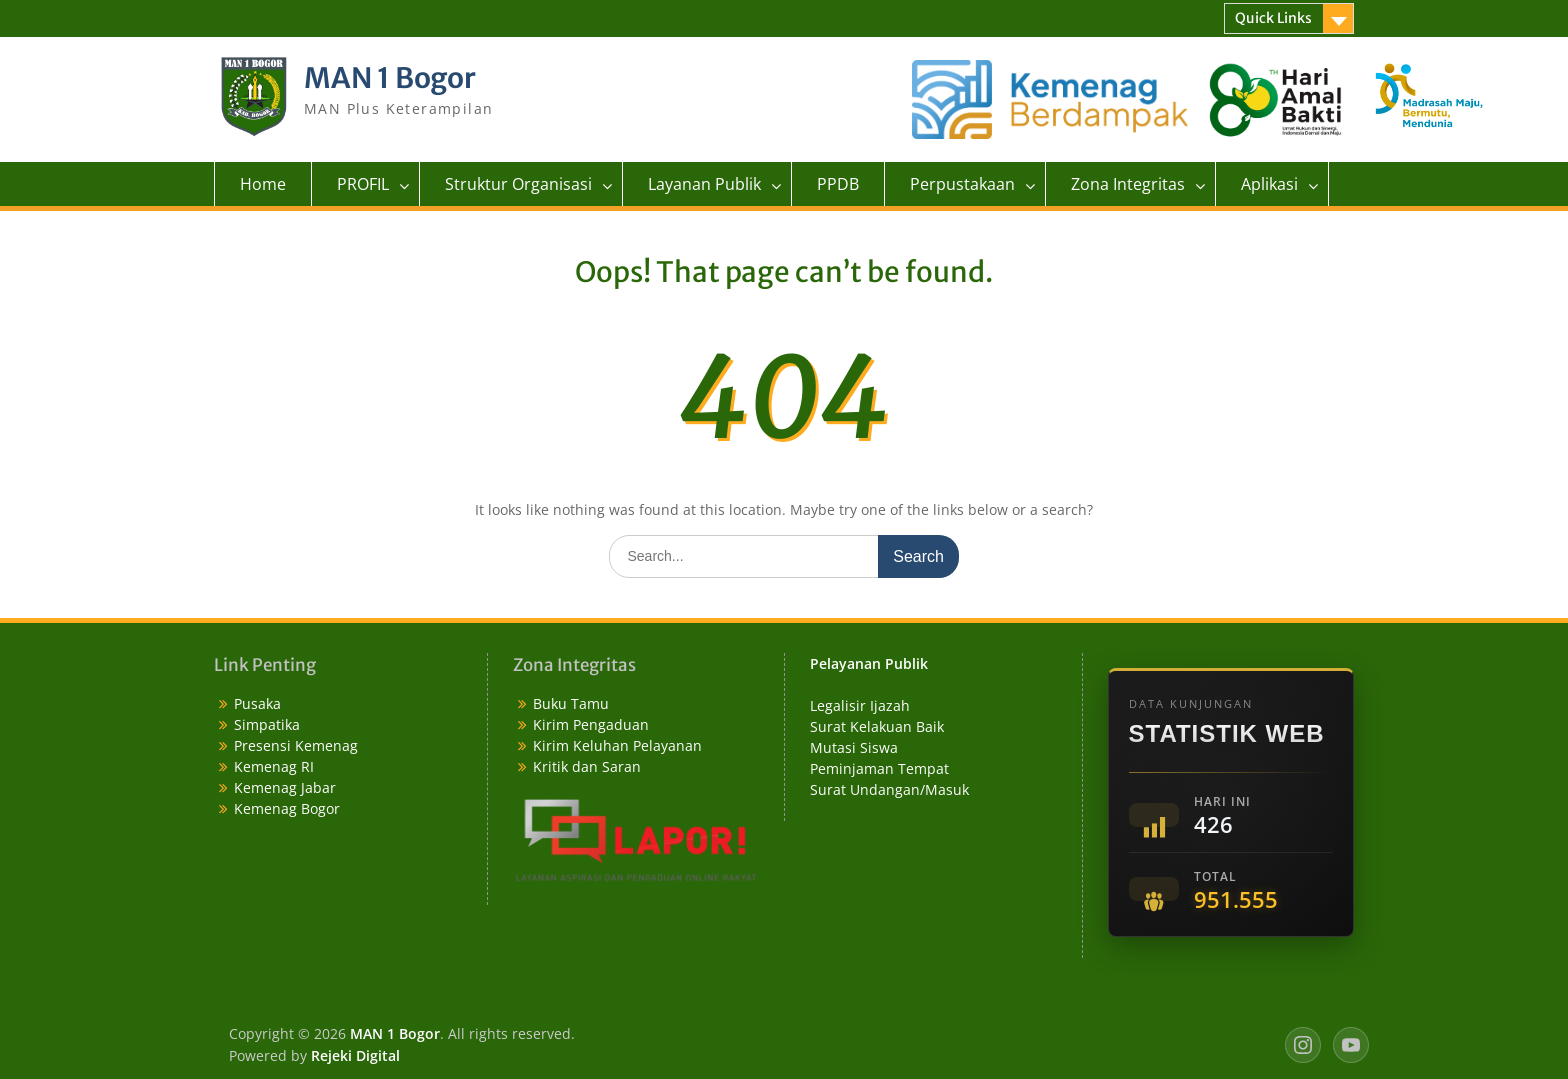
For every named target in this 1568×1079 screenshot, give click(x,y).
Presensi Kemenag (296, 745)
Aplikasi (1269, 184)
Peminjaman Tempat (879, 768)
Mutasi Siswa (854, 747)
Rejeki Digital (355, 1055)
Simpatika (267, 724)
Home (263, 184)
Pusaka (257, 703)
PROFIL (363, 184)
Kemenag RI (274, 766)
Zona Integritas (1128, 184)
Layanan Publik (704, 184)
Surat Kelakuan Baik (877, 726)
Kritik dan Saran (587, 766)
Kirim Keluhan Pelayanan (617, 745)
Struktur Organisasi (518, 184)
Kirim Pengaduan (591, 724)
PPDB (838, 184)
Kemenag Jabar (285, 787)
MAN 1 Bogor (390, 78)
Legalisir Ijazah (860, 705)
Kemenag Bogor (287, 808)
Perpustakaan (962, 184)
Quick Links (1273, 18)
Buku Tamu (571, 703)
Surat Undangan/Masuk (889, 789)
